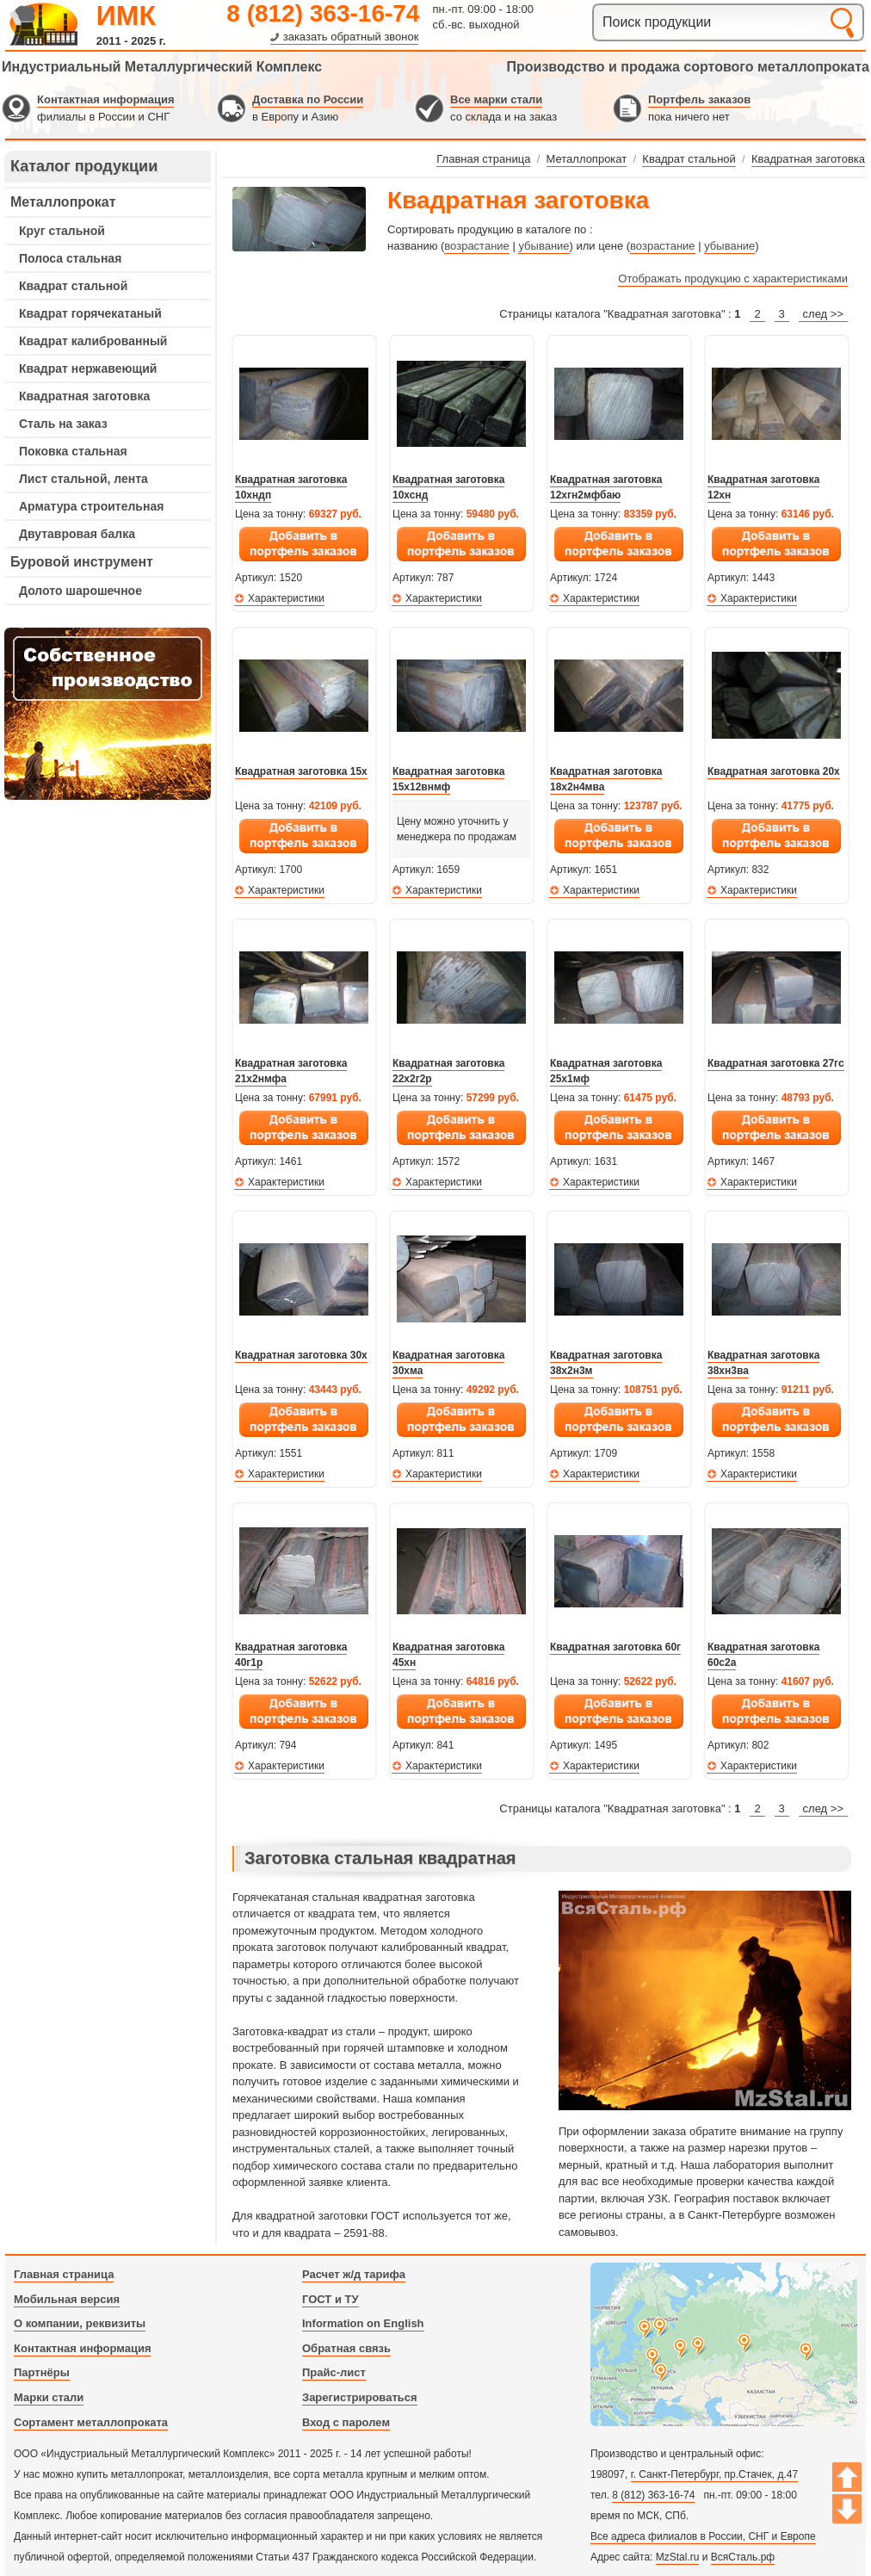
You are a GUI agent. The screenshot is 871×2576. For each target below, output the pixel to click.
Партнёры (42, 2372)
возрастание (476, 245)
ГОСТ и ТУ (330, 2299)
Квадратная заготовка (84, 396)
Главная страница (64, 2274)
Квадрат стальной (73, 286)
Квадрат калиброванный (93, 341)
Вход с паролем (346, 2422)
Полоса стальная (70, 258)
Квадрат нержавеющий (88, 368)
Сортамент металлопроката (91, 2422)
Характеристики (286, 598)
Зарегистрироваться (359, 2397)
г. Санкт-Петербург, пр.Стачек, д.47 (714, 2474)
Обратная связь (346, 2348)
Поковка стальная (73, 451)
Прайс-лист (334, 2372)
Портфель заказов (699, 99)
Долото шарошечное (80, 591)
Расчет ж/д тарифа (353, 2274)
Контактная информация (105, 99)
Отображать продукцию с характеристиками (733, 278)
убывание (543, 245)
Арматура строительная (91, 506)
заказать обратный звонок (351, 36)
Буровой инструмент (81, 561)
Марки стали (48, 2397)
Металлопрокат (63, 202)
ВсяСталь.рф (743, 2557)
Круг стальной (62, 231)
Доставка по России (307, 99)
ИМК (126, 15)
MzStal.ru (678, 2557)
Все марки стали (496, 99)
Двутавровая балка (77, 534)
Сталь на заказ (63, 423)
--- (107, 714)
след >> (823, 313)
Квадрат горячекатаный (90, 313)
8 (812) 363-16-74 (322, 13)
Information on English (363, 2323)
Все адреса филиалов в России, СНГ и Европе (703, 2536)
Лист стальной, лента (83, 479)
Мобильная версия (67, 2299)
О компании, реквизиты (79, 2323)
